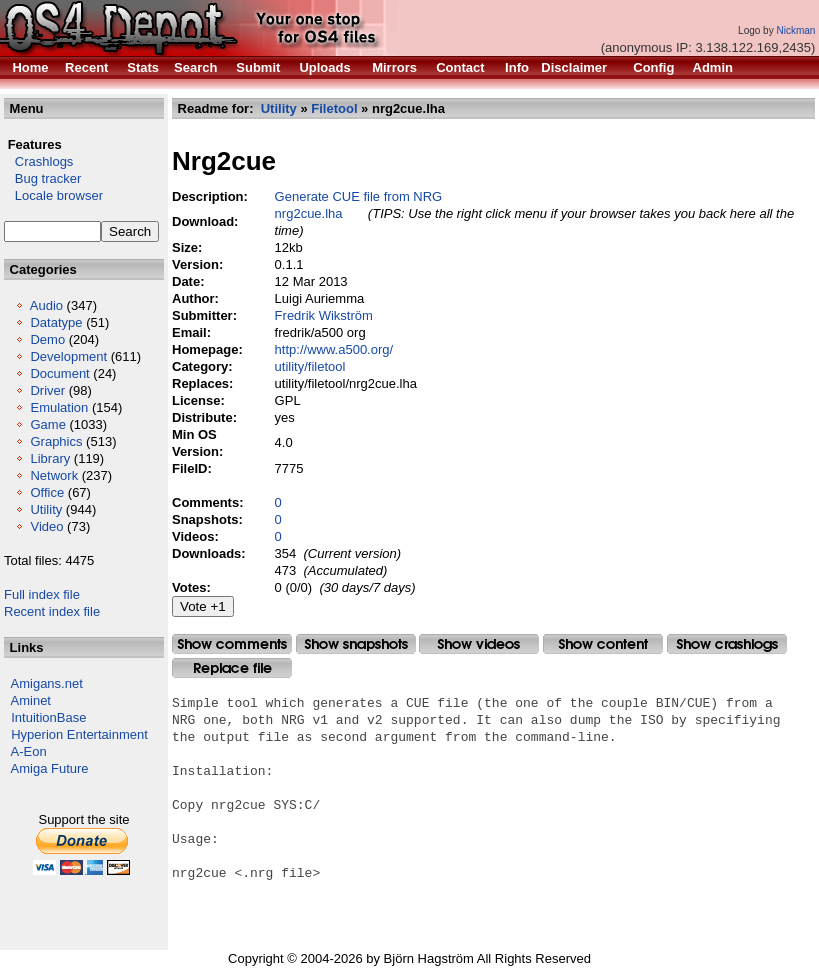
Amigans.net (47, 683)
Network (54, 475)
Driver (47, 390)
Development (68, 356)
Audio (46, 305)
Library (50, 458)
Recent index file (52, 611)
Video (46, 526)
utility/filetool (310, 366)
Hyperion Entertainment (79, 734)
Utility (46, 509)
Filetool (334, 108)
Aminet (31, 700)
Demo (47, 339)
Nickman (795, 30)
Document (59, 373)
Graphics (56, 441)
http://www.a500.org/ (334, 349)
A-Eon (29, 751)
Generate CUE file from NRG (359, 196)
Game (47, 424)
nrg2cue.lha (309, 213)
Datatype (56, 322)
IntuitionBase (48, 717)
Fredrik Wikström (324, 315)
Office (47, 492)
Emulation (59, 407)
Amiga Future (50, 768)
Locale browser (53, 195)
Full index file (42, 594)
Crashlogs (38, 161)
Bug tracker (42, 178)
